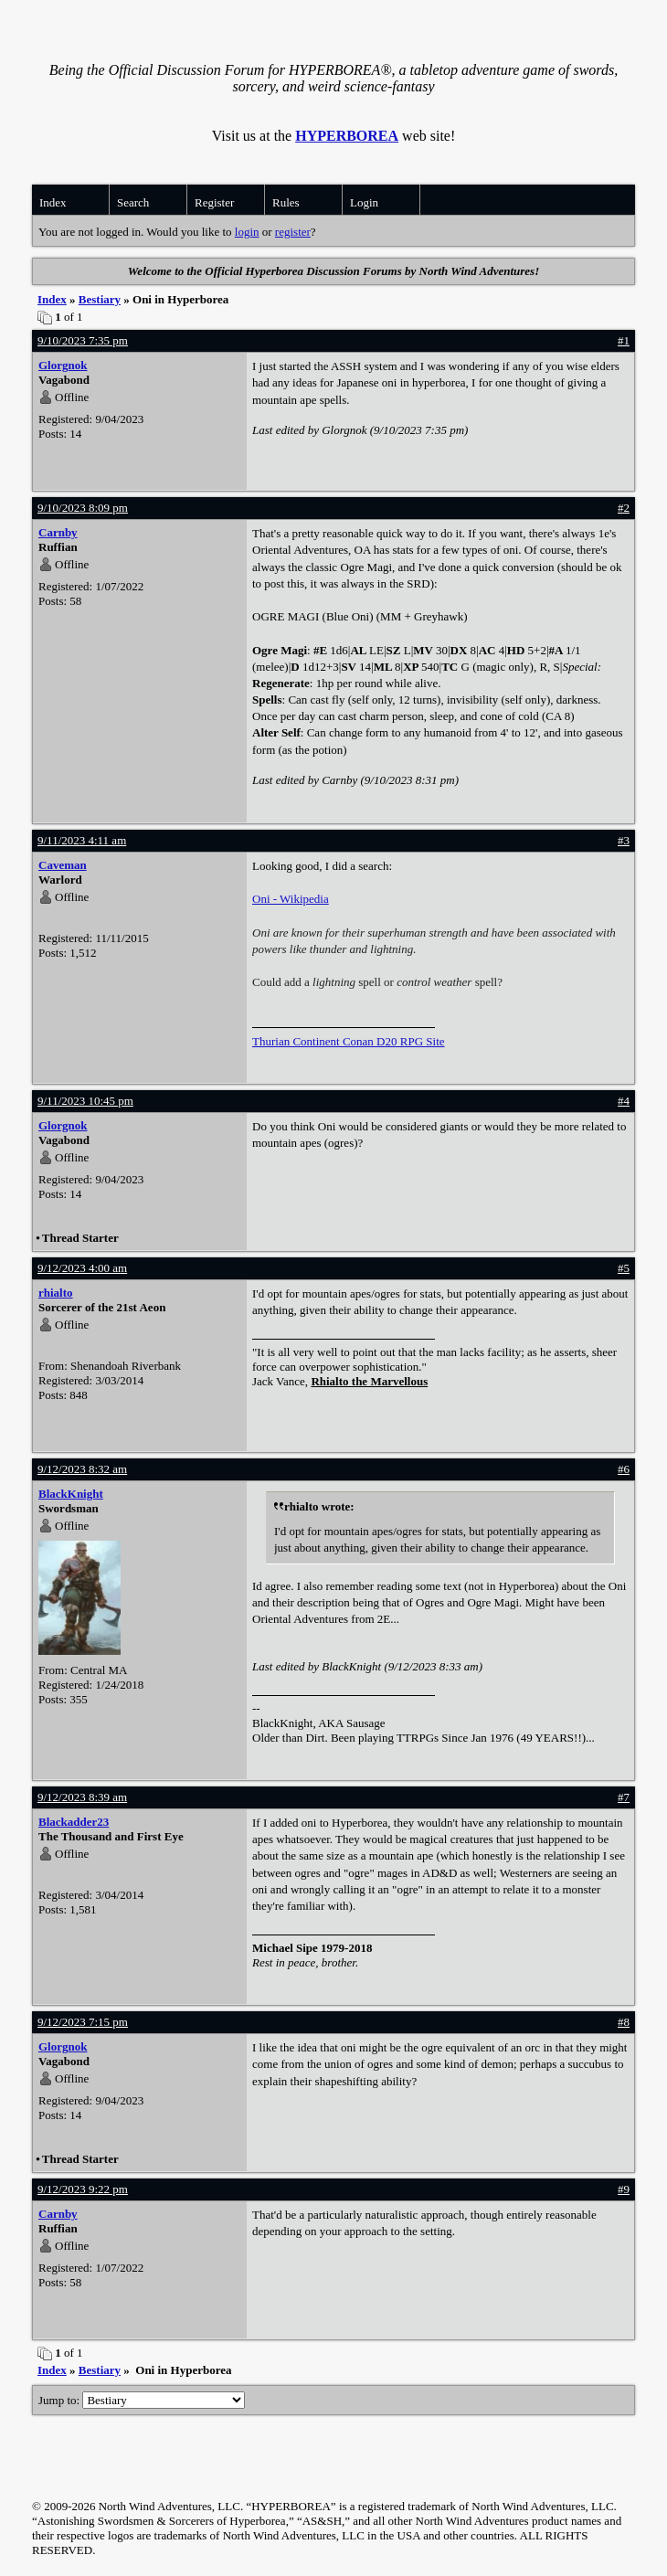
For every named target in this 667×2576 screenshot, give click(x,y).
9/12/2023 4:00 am (82, 1268)
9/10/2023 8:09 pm (82, 507)
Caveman (62, 865)
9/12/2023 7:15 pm (82, 2022)
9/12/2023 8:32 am (82, 1469)
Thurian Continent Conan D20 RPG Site (348, 1041)
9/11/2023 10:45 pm (85, 1101)
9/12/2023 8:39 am (82, 1797)
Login (364, 202)
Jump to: (141, 2400)
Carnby (58, 532)
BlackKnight (70, 1493)
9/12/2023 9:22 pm (82, 2189)
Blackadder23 (73, 1822)
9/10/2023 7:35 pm (82, 340)
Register (214, 202)
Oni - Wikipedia (290, 899)
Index (53, 202)
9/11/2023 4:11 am (81, 840)
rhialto (55, 1292)
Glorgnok (62, 365)
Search (133, 202)
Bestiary (100, 299)
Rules (286, 202)
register (293, 232)
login (247, 232)
